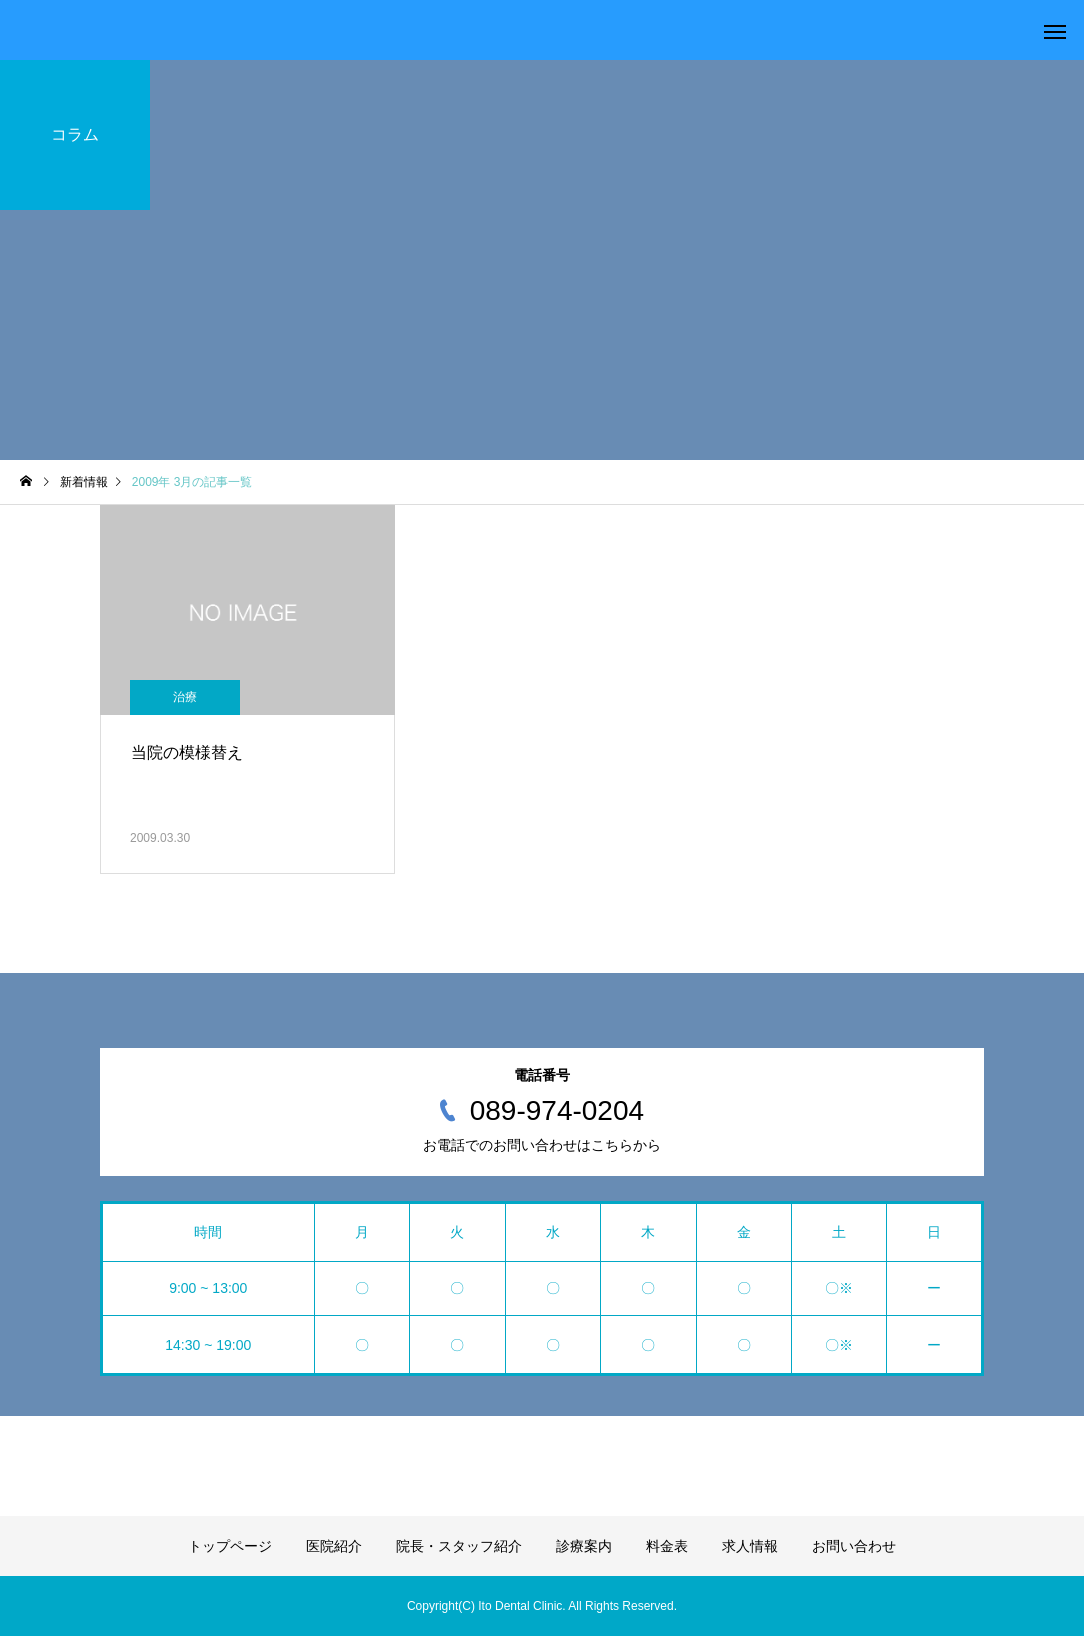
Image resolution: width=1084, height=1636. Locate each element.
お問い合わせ (854, 1546)
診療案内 (584, 1546)
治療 (185, 697)
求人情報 (750, 1546)
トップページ (230, 1546)
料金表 (667, 1546)
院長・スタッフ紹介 (459, 1546)
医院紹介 (334, 1546)
